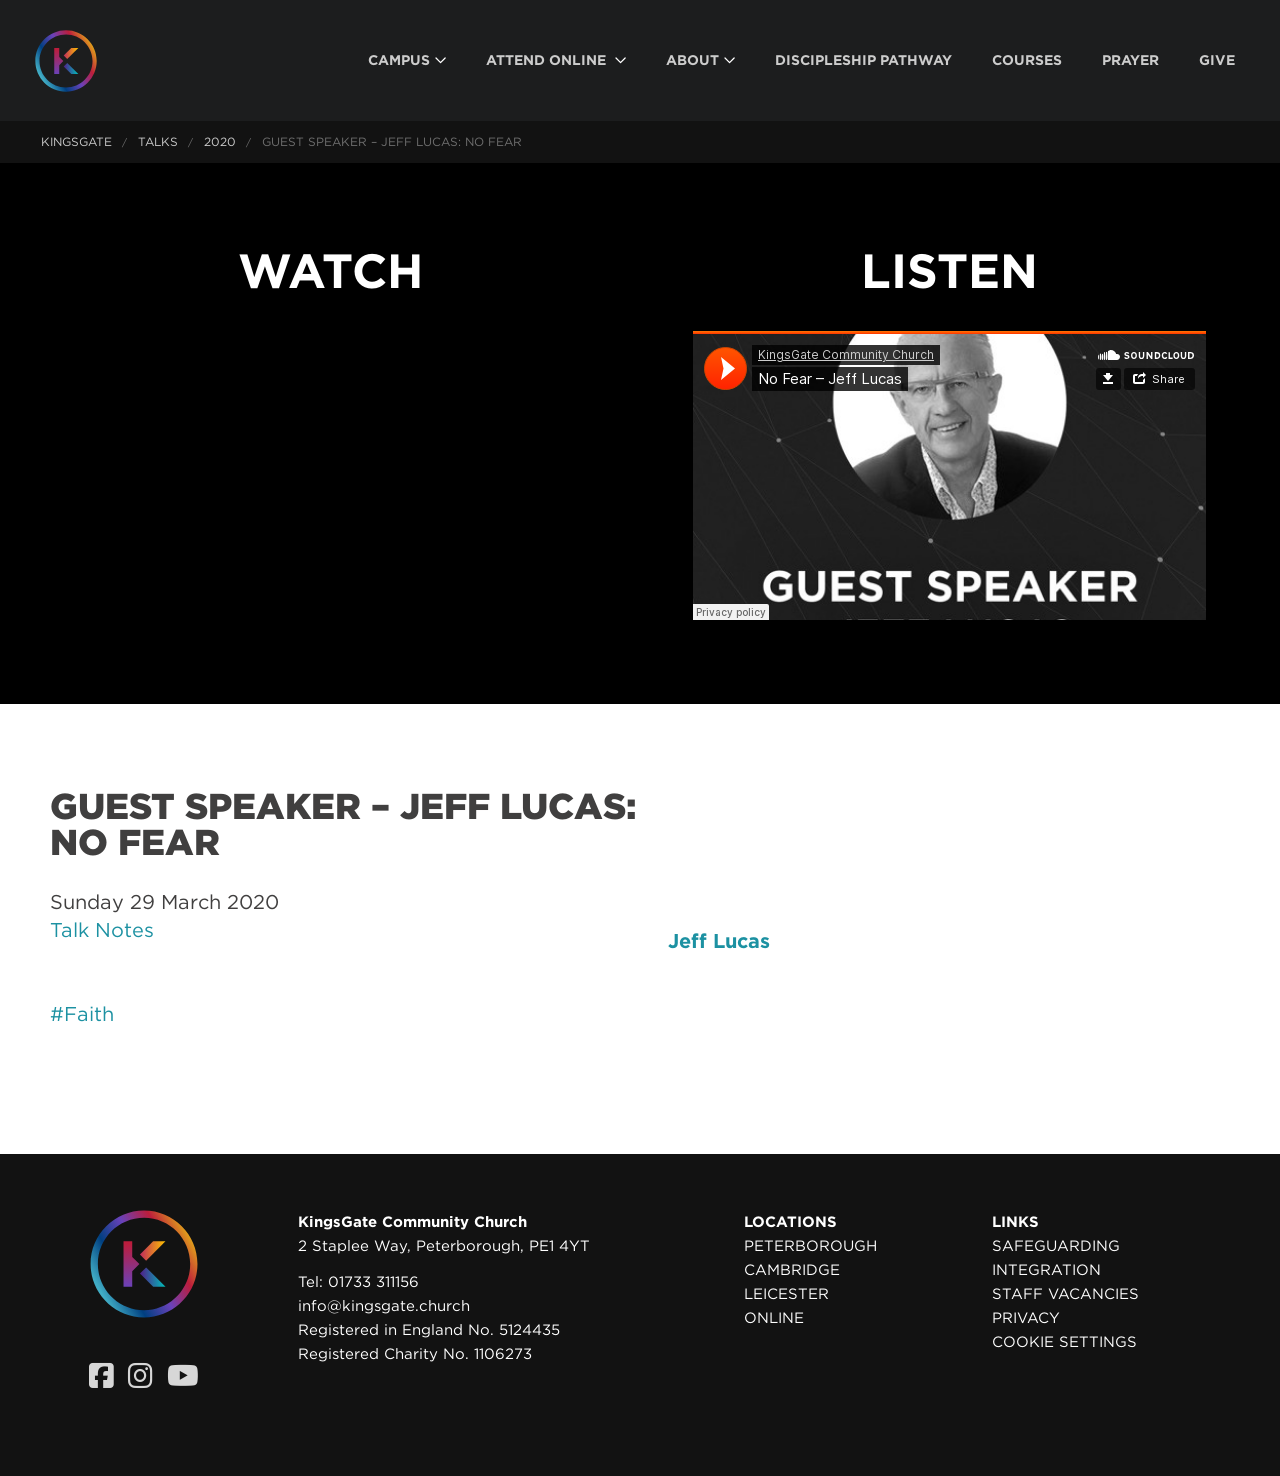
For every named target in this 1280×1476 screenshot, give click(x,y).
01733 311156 (373, 1282)
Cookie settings (1064, 1342)
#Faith (82, 1014)
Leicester (786, 1294)
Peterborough (810, 1246)
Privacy (1026, 1318)
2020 (220, 141)
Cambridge (792, 1270)
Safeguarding (1056, 1246)
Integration (1046, 1270)
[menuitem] (407, 60)
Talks (158, 141)
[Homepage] (81, 61)
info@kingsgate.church (384, 1306)
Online (774, 1318)
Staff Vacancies (1065, 1294)
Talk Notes (102, 930)
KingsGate (76, 141)
